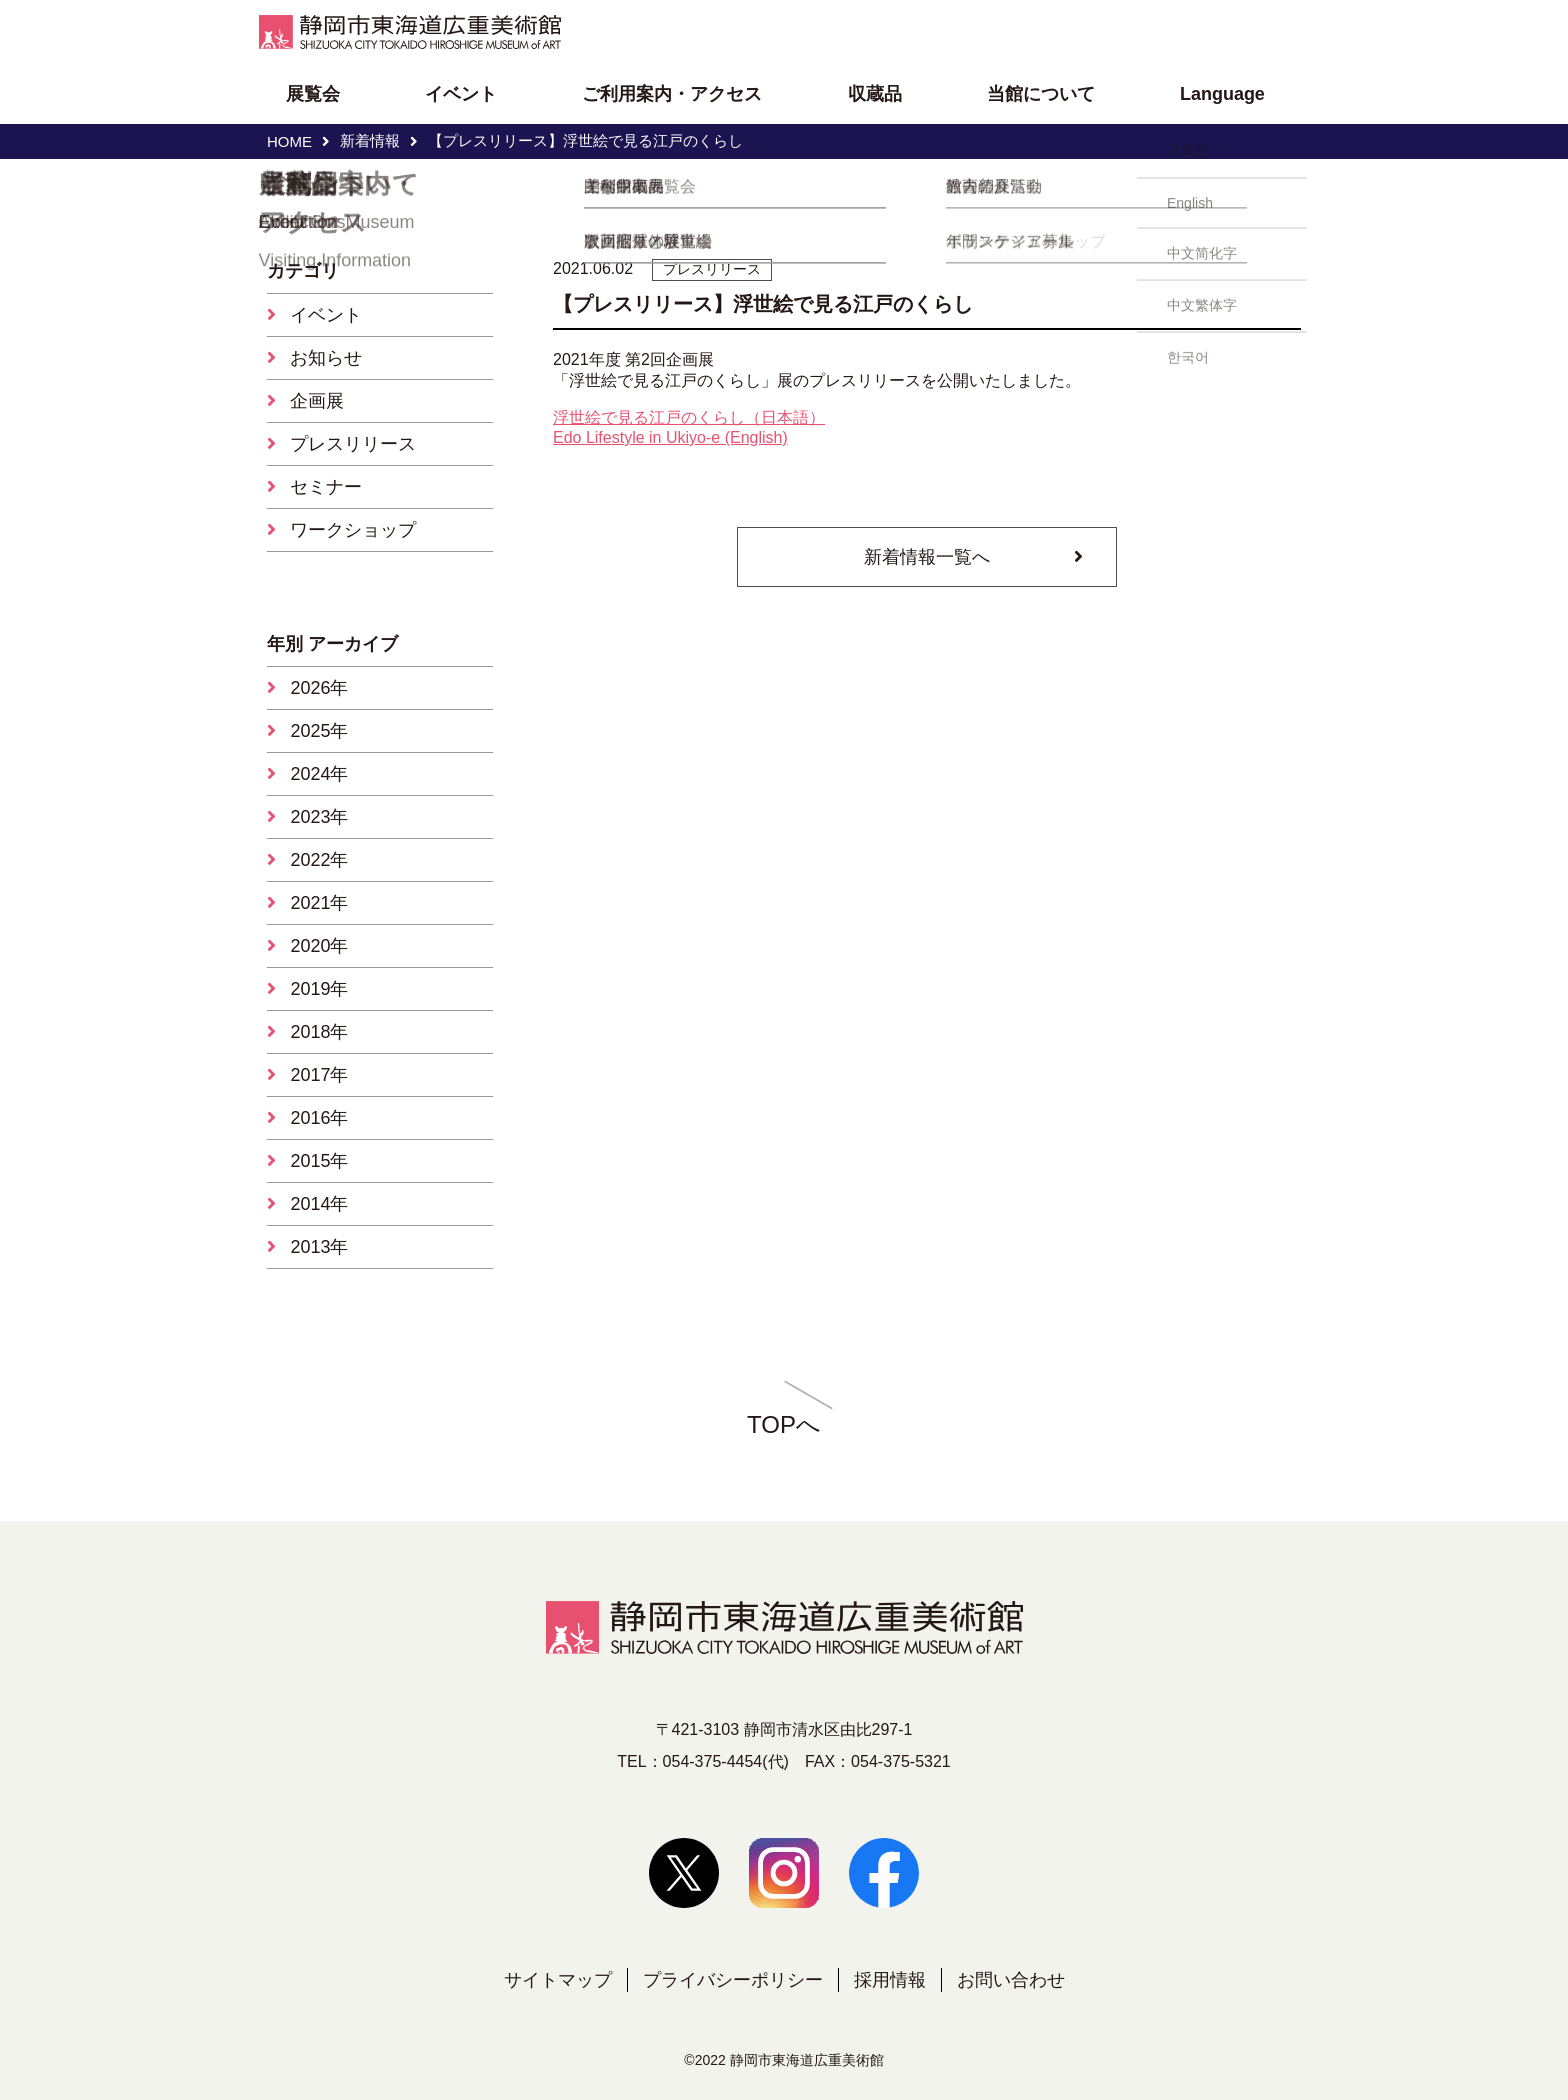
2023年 (319, 817)
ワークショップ (353, 530)
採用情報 (890, 1980)
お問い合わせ (1011, 1980)
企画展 (317, 401)
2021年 (319, 903)
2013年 (319, 1247)
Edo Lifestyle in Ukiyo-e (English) (670, 437)
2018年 (319, 1032)
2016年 (319, 1118)
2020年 (319, 946)
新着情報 (370, 140)
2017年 (319, 1075)
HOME (289, 141)
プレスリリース (353, 444)
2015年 (319, 1161)
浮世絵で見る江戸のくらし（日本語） (689, 417)
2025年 (319, 731)
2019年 (319, 989)
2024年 (319, 774)
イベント (326, 315)
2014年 (319, 1204)
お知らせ (326, 358)
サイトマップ (558, 1980)
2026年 (319, 688)
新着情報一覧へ (927, 557)
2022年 (319, 860)
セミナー (326, 487)
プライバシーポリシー (733, 1980)
